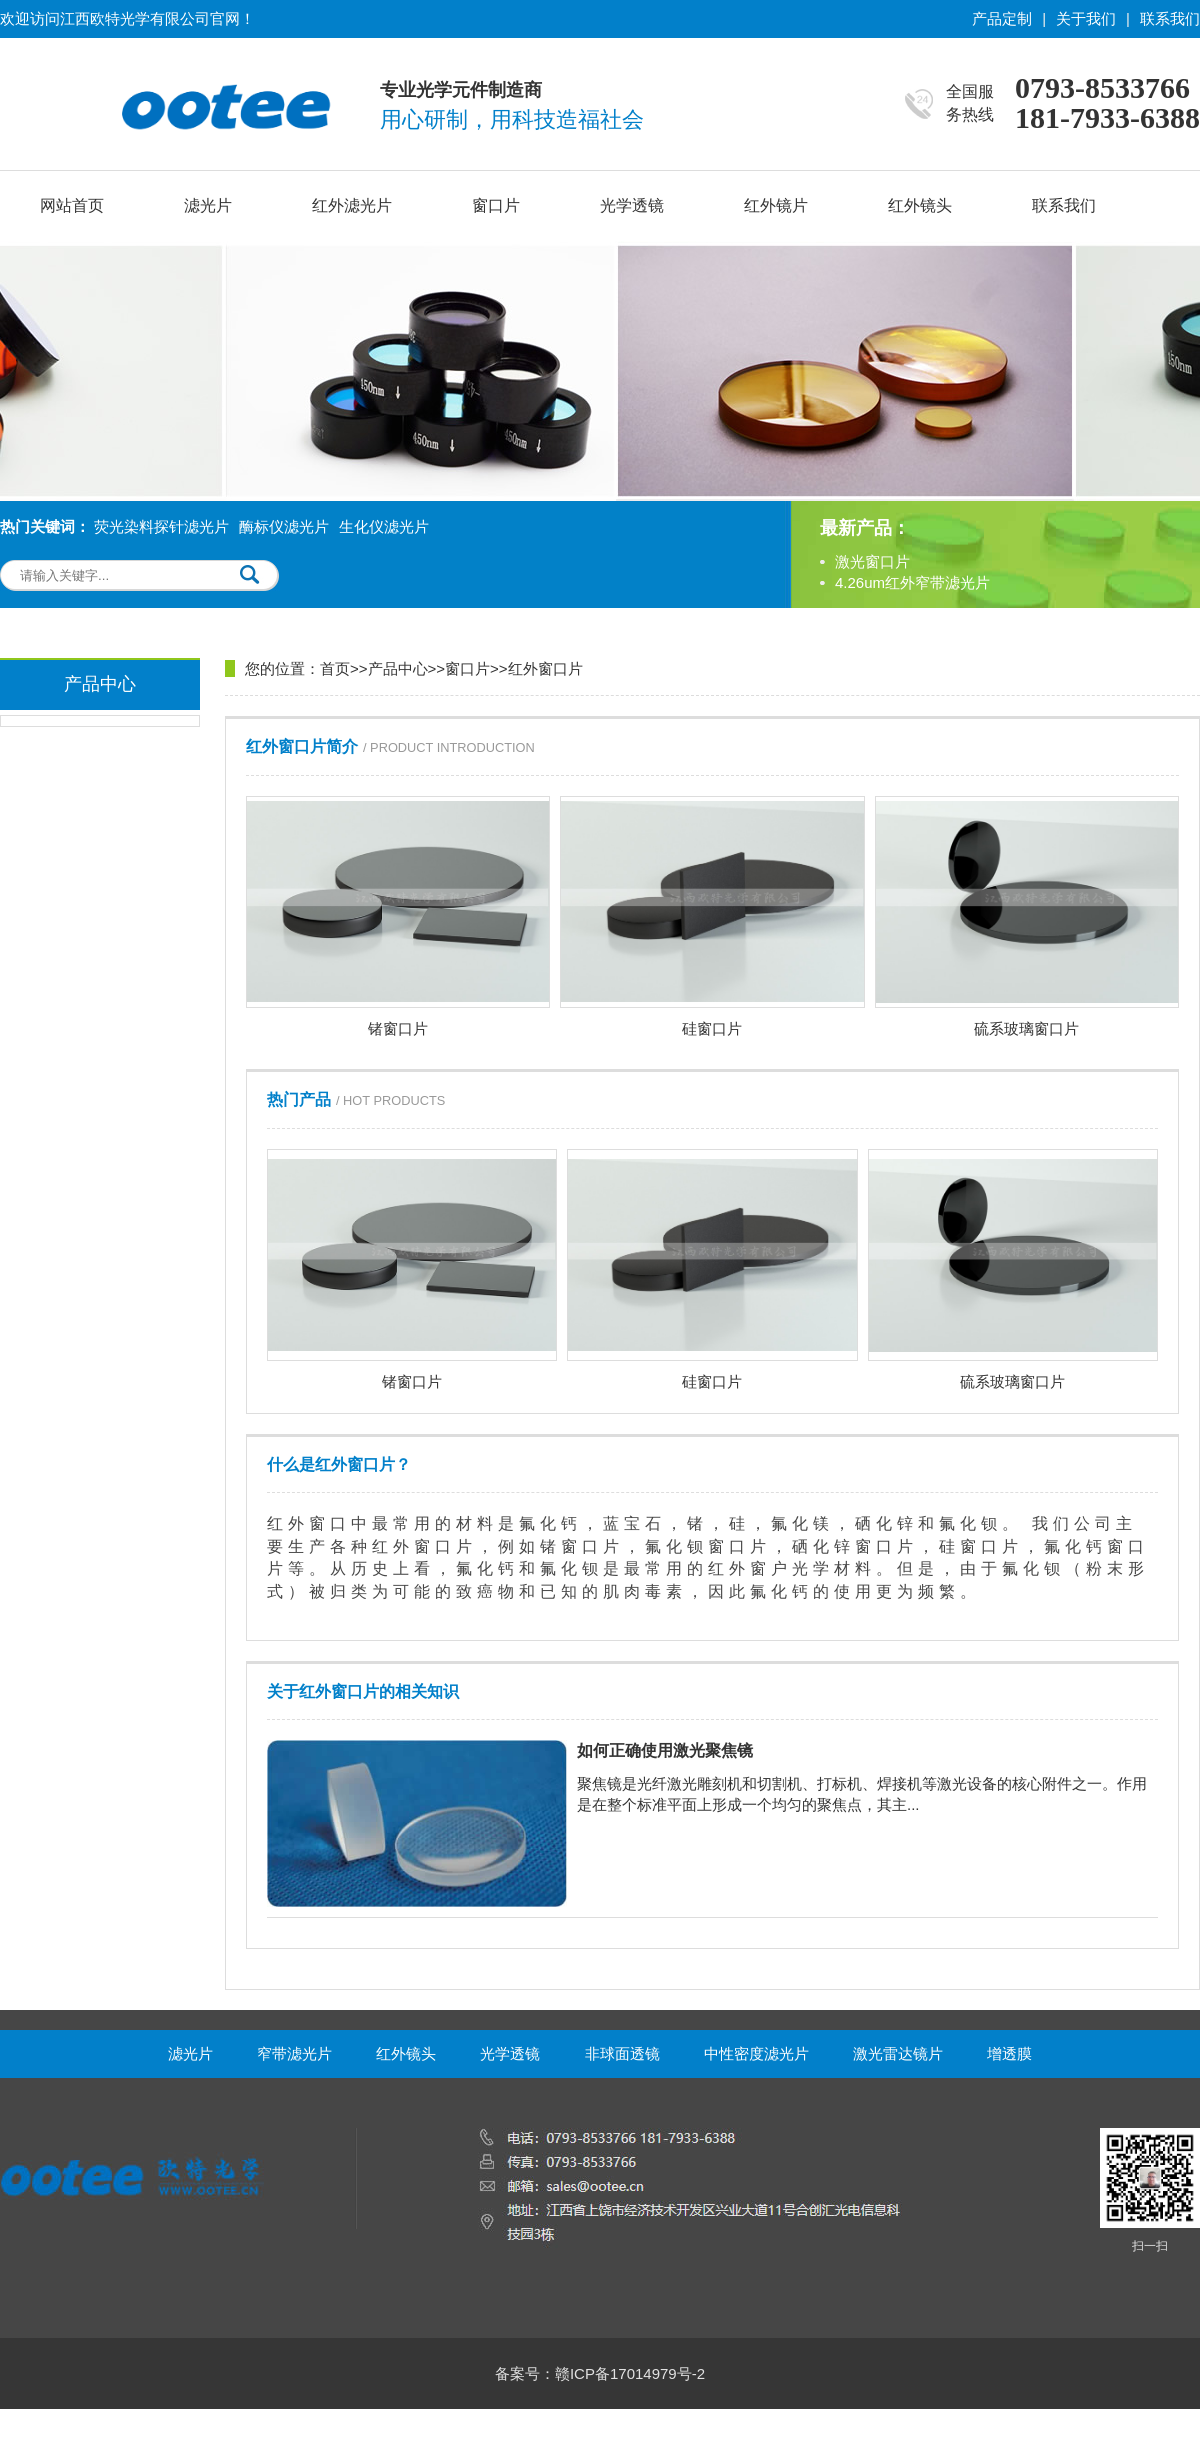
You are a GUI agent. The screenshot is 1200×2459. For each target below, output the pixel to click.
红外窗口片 (545, 668)
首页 (335, 668)
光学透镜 (632, 205)
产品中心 (398, 668)
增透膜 (1009, 2053)
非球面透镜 (622, 2053)
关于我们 (1086, 18)
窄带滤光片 (294, 2053)
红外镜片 (776, 205)
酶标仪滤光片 (284, 526)
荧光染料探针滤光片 (161, 526)
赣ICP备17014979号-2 (630, 2373)
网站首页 (72, 205)
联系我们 (1170, 18)
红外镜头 (920, 205)
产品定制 (1002, 18)
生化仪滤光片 (384, 526)
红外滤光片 (352, 205)
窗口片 (496, 205)
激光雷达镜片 (898, 2053)
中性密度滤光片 (756, 2053)
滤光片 (208, 205)
